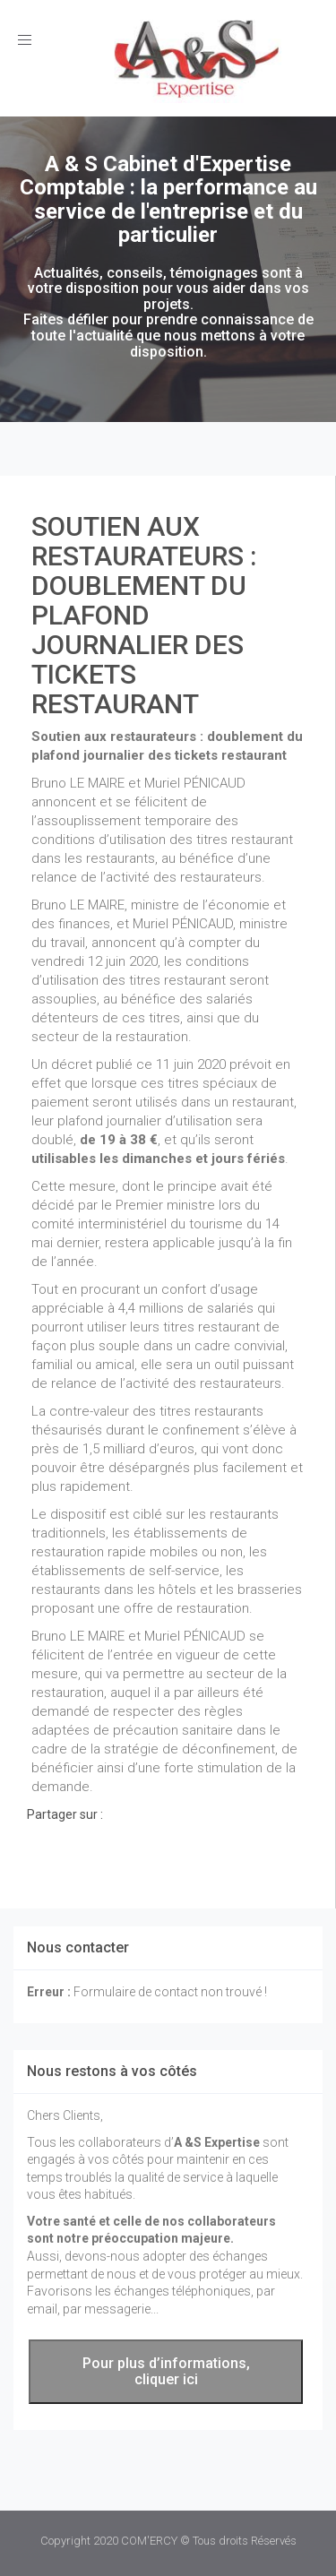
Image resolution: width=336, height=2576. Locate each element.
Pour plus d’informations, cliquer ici (166, 2371)
